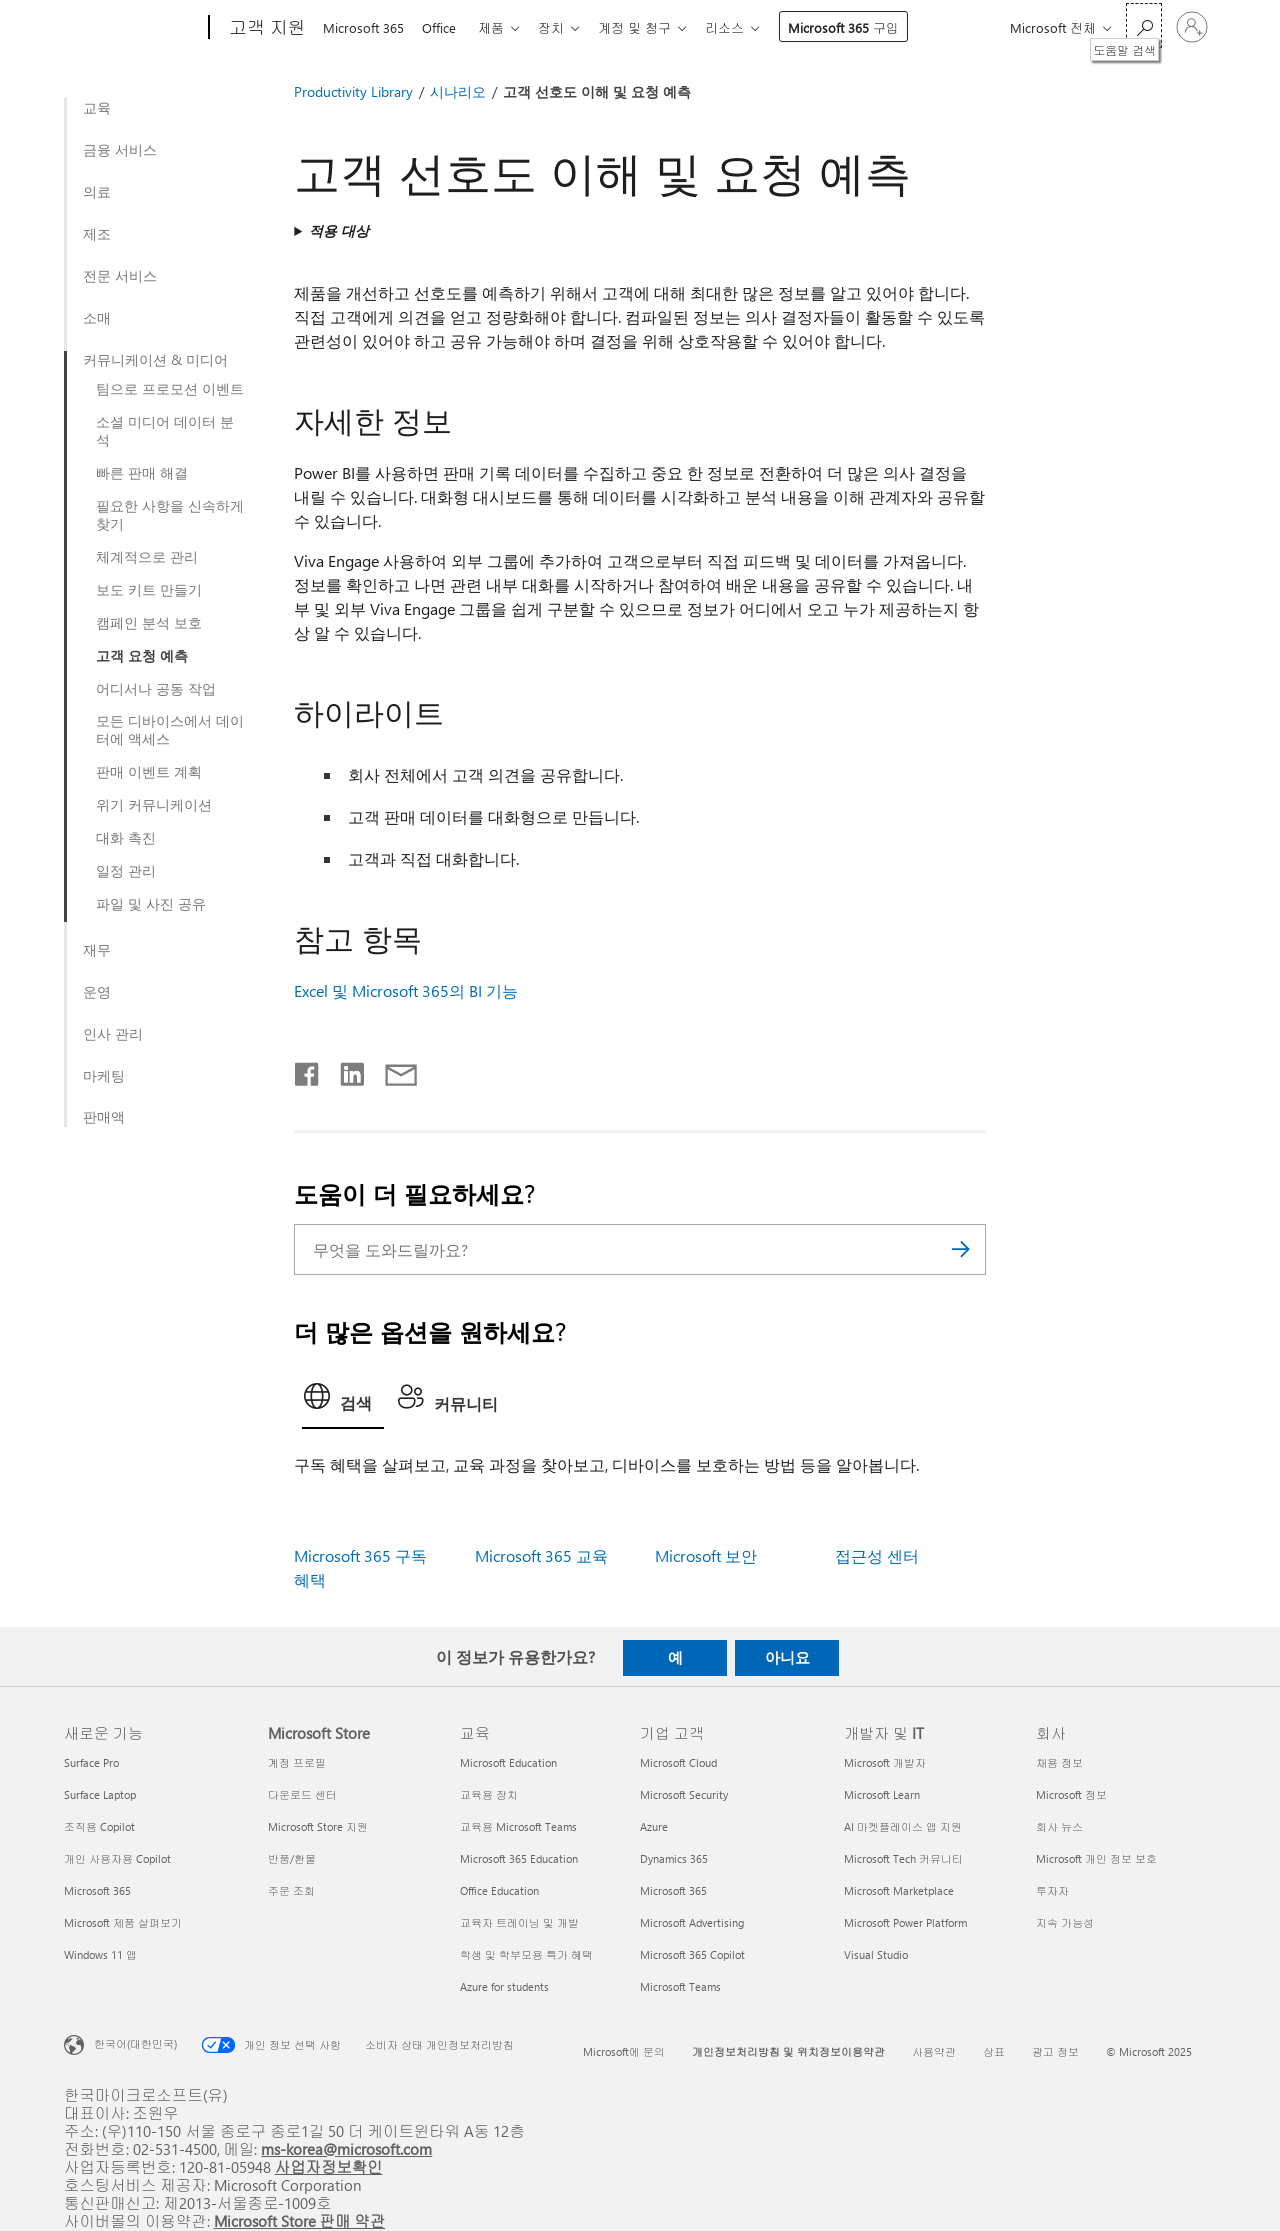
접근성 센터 (877, 1555)
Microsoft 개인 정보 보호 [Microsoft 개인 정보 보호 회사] (1096, 1858)
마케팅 (104, 1076)
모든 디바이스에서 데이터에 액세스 (170, 730)
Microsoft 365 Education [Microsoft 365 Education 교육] (519, 1858)
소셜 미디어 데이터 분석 (165, 431)
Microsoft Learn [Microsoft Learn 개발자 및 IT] (882, 1794)
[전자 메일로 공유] (392, 1070)
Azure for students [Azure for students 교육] (504, 1986)
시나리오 (458, 91)
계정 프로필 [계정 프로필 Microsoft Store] (297, 1762)
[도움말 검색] (1144, 25)
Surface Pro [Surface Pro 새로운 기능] (91, 1762)
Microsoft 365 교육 (541, 1555)
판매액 (104, 1117)
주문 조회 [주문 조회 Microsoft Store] (291, 1890)
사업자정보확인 (329, 2166)
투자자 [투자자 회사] (1052, 1890)
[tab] (343, 1402)
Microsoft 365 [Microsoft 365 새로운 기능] (97, 1890)
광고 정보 (1055, 2051)
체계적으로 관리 (147, 557)
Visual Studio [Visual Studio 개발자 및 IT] (876, 1954)
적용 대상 (339, 230)
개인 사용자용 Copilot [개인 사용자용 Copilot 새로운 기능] (117, 1858)
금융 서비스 (120, 150)
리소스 (744, 27)
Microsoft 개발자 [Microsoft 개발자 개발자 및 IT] (885, 1762)
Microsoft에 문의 (624, 2051)
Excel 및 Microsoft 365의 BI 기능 (406, 990)
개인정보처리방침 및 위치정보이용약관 (788, 2051)
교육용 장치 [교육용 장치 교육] (489, 1794)
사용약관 (934, 2051)
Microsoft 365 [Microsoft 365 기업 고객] (673, 1890)
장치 (563, 27)
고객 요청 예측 (142, 656)
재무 (97, 950)
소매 (97, 318)
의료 (97, 192)
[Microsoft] (132, 28)
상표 (994, 2051)
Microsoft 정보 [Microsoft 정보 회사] (1071, 1794)
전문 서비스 (120, 276)
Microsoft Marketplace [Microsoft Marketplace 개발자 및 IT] (899, 1890)
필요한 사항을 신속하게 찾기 (170, 515)
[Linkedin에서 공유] (344, 1070)
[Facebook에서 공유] (308, 1070)
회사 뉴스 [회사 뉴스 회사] (1059, 1826)
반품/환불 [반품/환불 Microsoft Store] (292, 1858)
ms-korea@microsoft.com (346, 2148)
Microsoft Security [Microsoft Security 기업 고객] (684, 1794)
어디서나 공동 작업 (156, 689)
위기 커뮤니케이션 (154, 805)
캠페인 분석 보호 (149, 623)
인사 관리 (113, 1034)
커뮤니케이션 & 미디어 (155, 360)
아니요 (787, 1657)
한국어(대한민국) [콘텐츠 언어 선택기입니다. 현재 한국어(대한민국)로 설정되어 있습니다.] (135, 2043)
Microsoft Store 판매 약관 (300, 2220)
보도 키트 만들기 (149, 590)
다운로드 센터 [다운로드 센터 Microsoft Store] (302, 1794)
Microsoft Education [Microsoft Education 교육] (508, 1762)
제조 (97, 234)
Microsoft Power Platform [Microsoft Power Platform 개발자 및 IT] (905, 1922)
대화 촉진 (126, 838)
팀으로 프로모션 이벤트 (170, 389)
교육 (97, 108)
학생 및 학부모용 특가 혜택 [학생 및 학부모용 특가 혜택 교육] (526, 1954)
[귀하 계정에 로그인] (1192, 27)
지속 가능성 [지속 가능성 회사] (1065, 1922)
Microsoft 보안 (706, 1555)
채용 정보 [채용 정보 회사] (1059, 1762)
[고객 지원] (265, 28)
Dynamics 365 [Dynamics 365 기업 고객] (674, 1858)
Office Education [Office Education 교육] (499, 1890)
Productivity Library (353, 91)
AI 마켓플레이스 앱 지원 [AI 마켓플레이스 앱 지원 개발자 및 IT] (903, 1826)
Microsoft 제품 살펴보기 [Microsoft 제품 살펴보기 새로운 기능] (123, 1922)
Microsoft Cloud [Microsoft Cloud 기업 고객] (678, 1762)
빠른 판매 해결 (142, 473)
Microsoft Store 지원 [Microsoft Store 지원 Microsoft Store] (318, 1826)
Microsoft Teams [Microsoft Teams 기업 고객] (680, 1986)
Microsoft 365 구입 (863, 27)
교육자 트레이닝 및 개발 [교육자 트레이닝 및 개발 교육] (519, 1922)
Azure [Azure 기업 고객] (654, 1826)
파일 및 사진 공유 (151, 904)
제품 (499, 27)
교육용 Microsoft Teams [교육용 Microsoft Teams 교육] (518, 1826)
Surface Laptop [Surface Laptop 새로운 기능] (100, 1794)
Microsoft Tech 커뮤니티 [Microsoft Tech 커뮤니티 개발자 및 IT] (903, 1858)
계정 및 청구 (650, 27)
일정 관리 (126, 871)
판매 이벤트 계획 (149, 772)
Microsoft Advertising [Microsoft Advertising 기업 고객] (692, 1922)
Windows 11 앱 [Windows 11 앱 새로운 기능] (100, 1954)
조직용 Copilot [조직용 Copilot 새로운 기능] (99, 1826)
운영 (97, 992)
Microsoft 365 (363, 27)
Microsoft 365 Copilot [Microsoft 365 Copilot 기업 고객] (692, 1954)
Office (443, 27)
